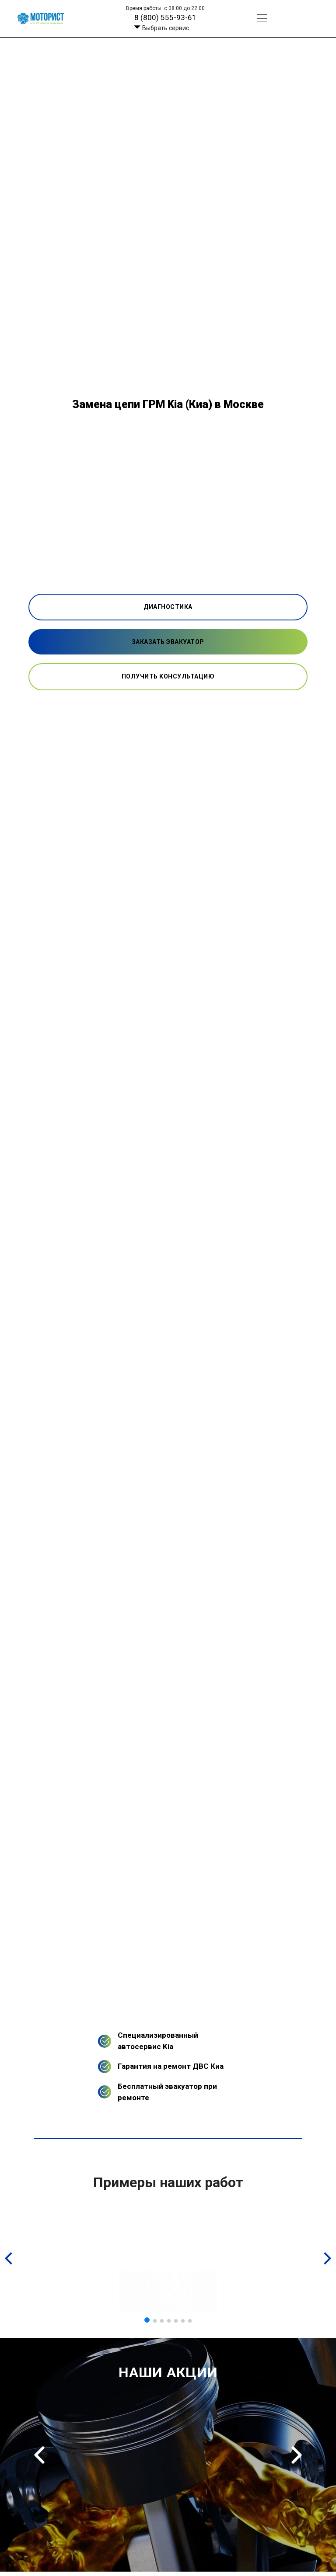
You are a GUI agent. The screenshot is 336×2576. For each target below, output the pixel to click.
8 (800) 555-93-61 (165, 17)
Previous (39, 2455)
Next (296, 2455)
